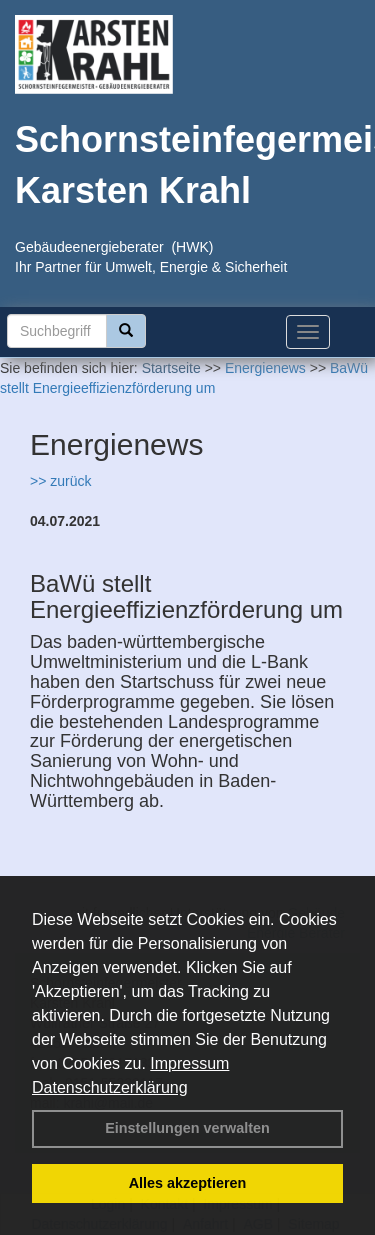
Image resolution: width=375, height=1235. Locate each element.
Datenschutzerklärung (110, 1087)
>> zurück (60, 481)
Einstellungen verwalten (187, 1128)
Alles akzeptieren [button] (188, 1183)
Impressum (189, 1063)
